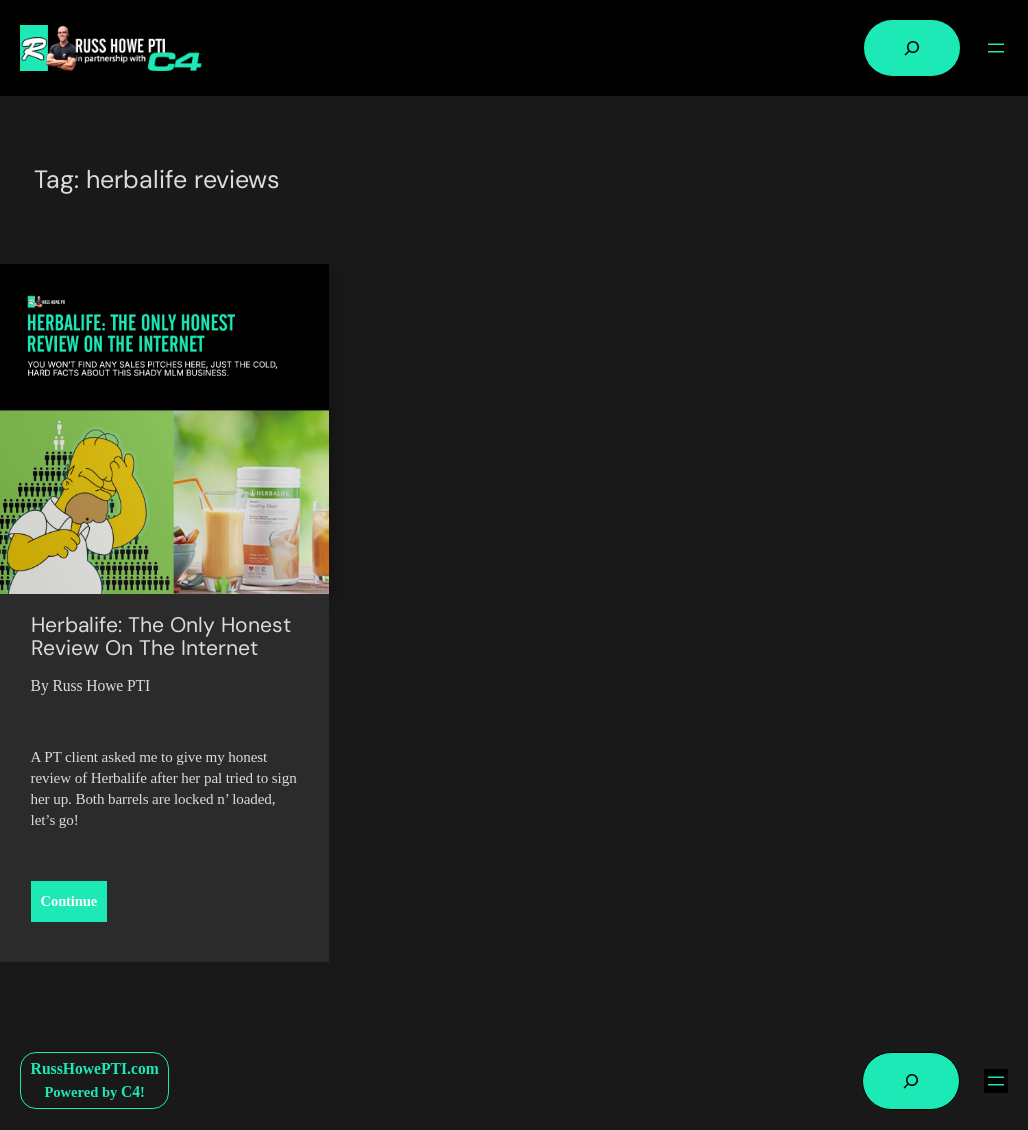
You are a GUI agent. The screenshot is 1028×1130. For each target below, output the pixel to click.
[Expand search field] (912, 48)
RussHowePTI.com (95, 1068)
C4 (130, 1091)
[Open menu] (996, 48)
